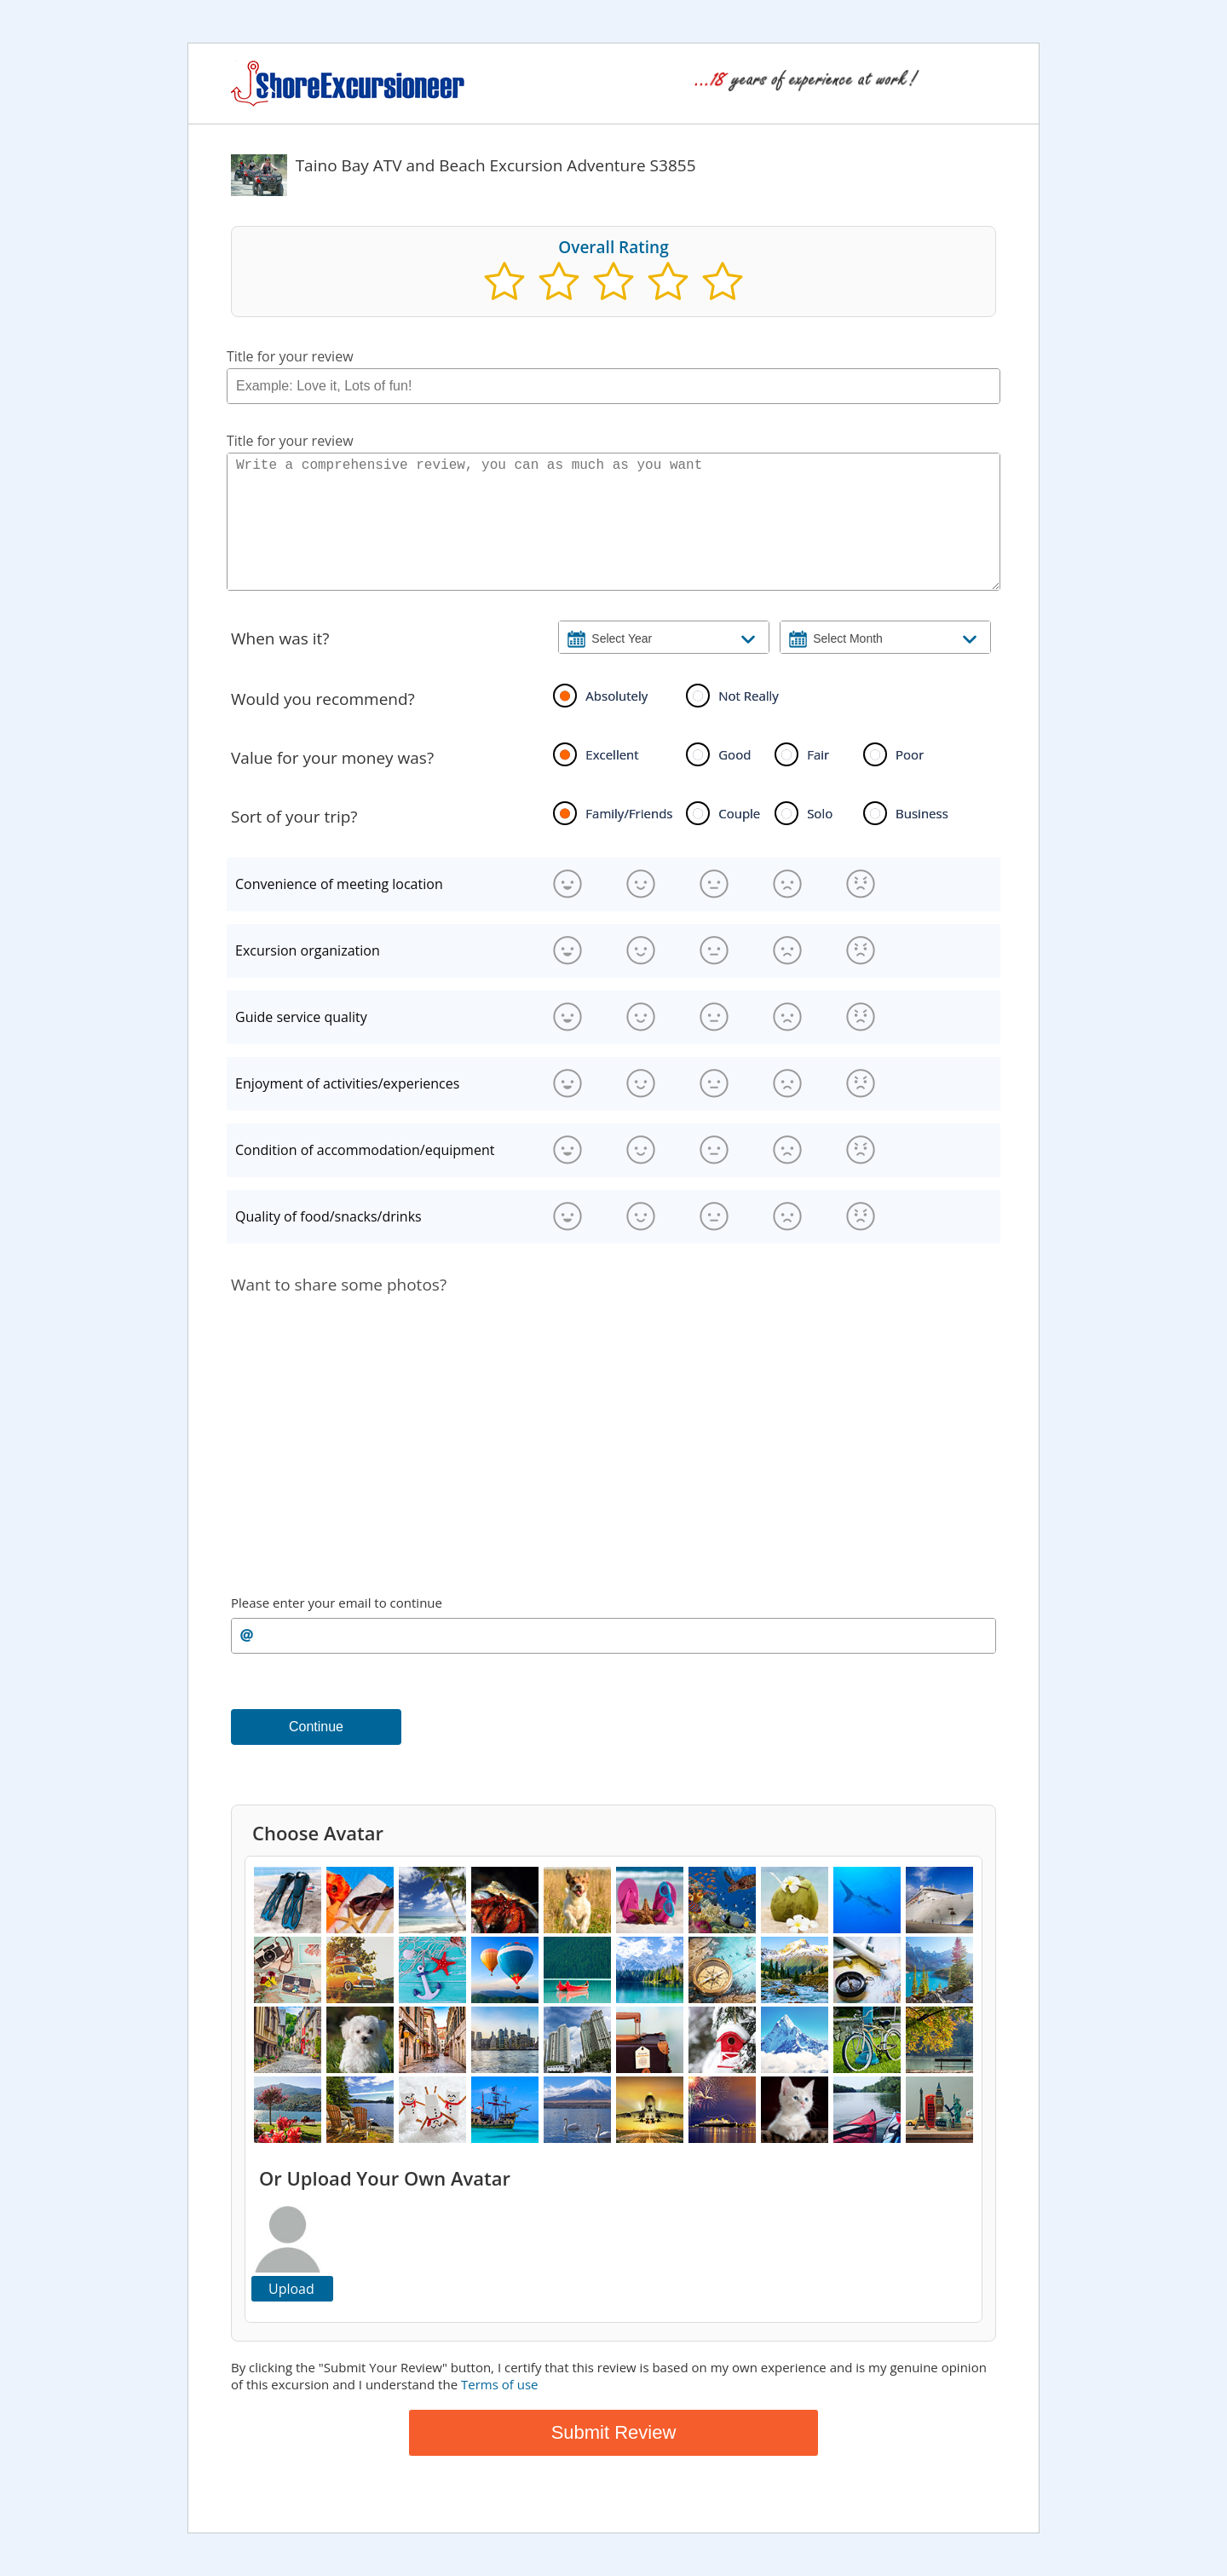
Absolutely (616, 695)
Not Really (748, 695)
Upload (291, 2288)
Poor (910, 754)
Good (734, 754)
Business (922, 813)
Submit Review (614, 2432)
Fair (818, 754)
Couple (739, 813)
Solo (819, 813)
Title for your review (290, 356)
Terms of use (499, 2384)
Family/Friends (628, 813)
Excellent (611, 754)
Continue (316, 1726)
